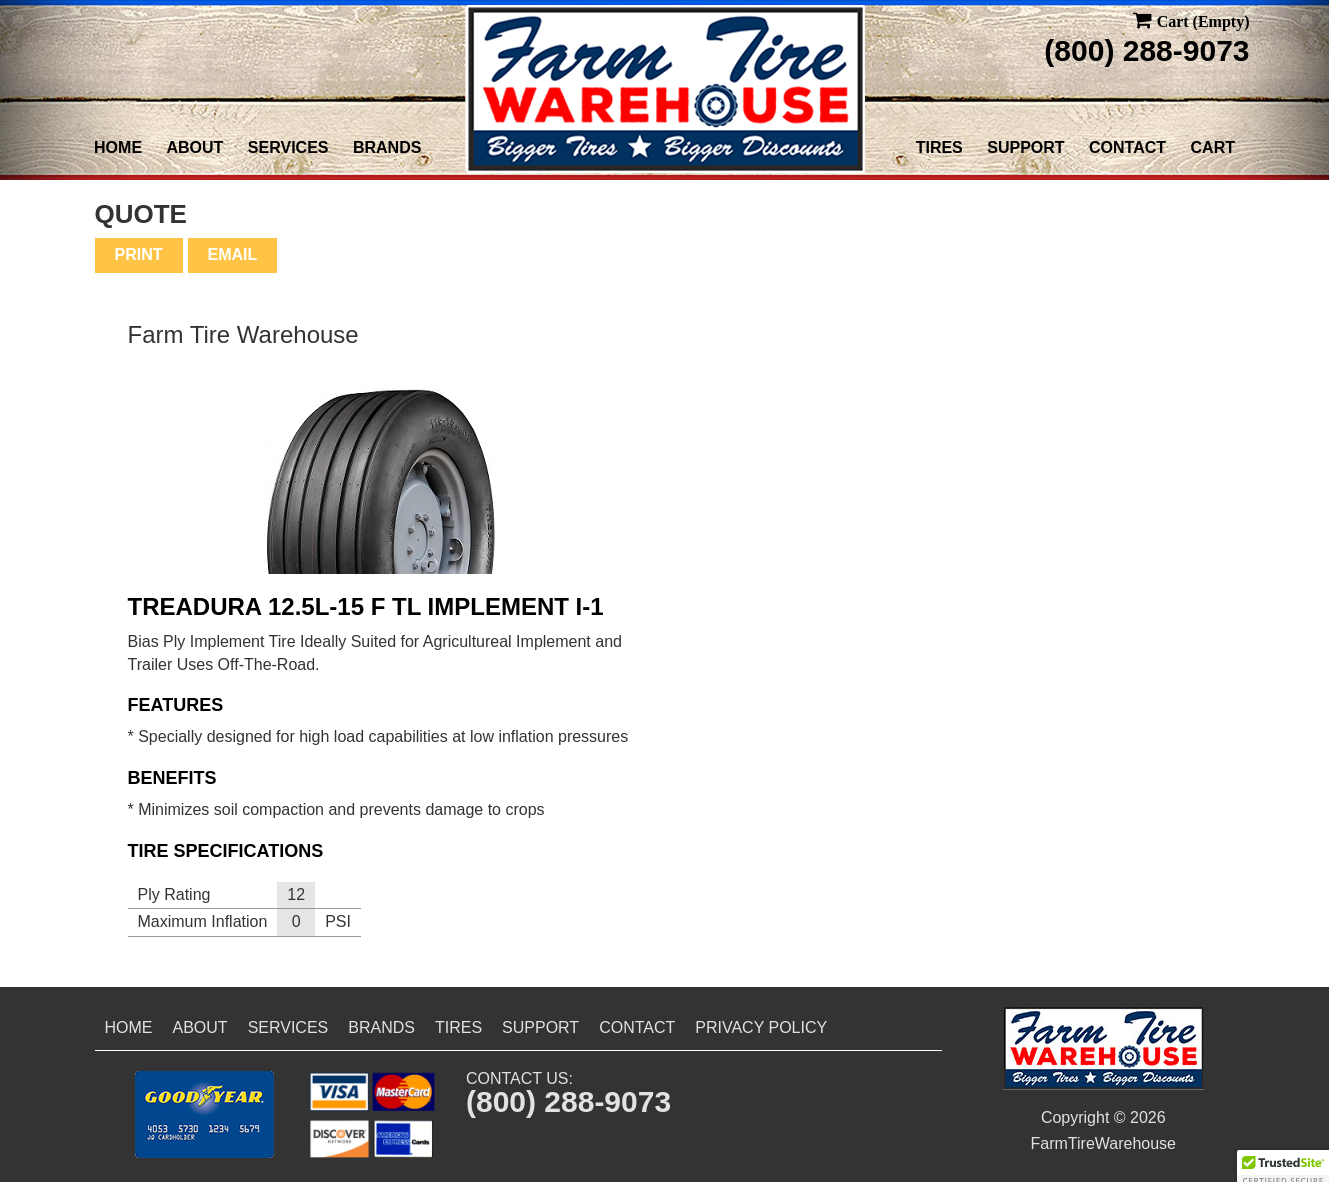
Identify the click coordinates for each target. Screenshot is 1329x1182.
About (195, 147)
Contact (1127, 147)
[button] (204, 1114)
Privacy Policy (761, 1027)
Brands (387, 147)
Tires (939, 147)
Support (1025, 147)
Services (288, 147)
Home (118, 147)
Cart (1213, 147)
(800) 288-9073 (1146, 50)
